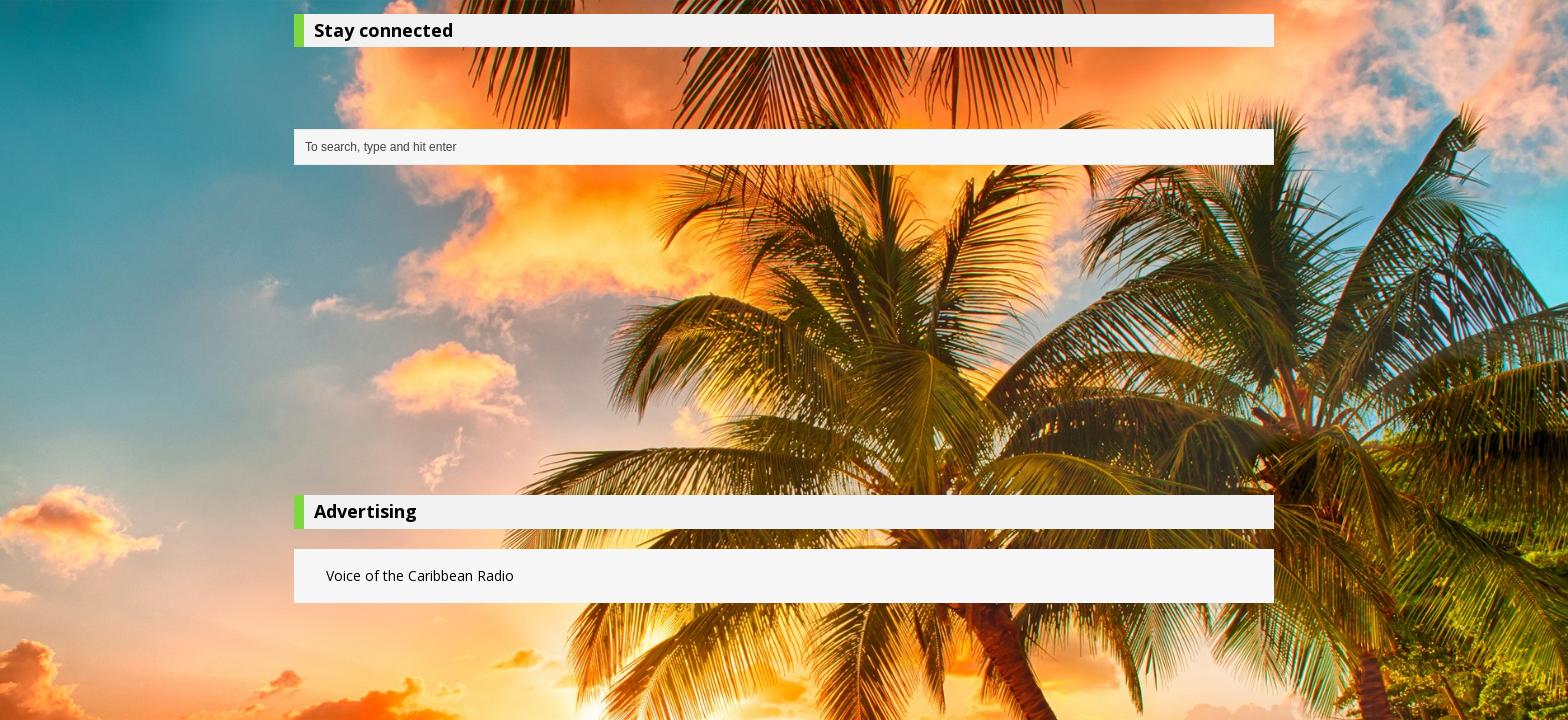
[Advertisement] (784, 335)
